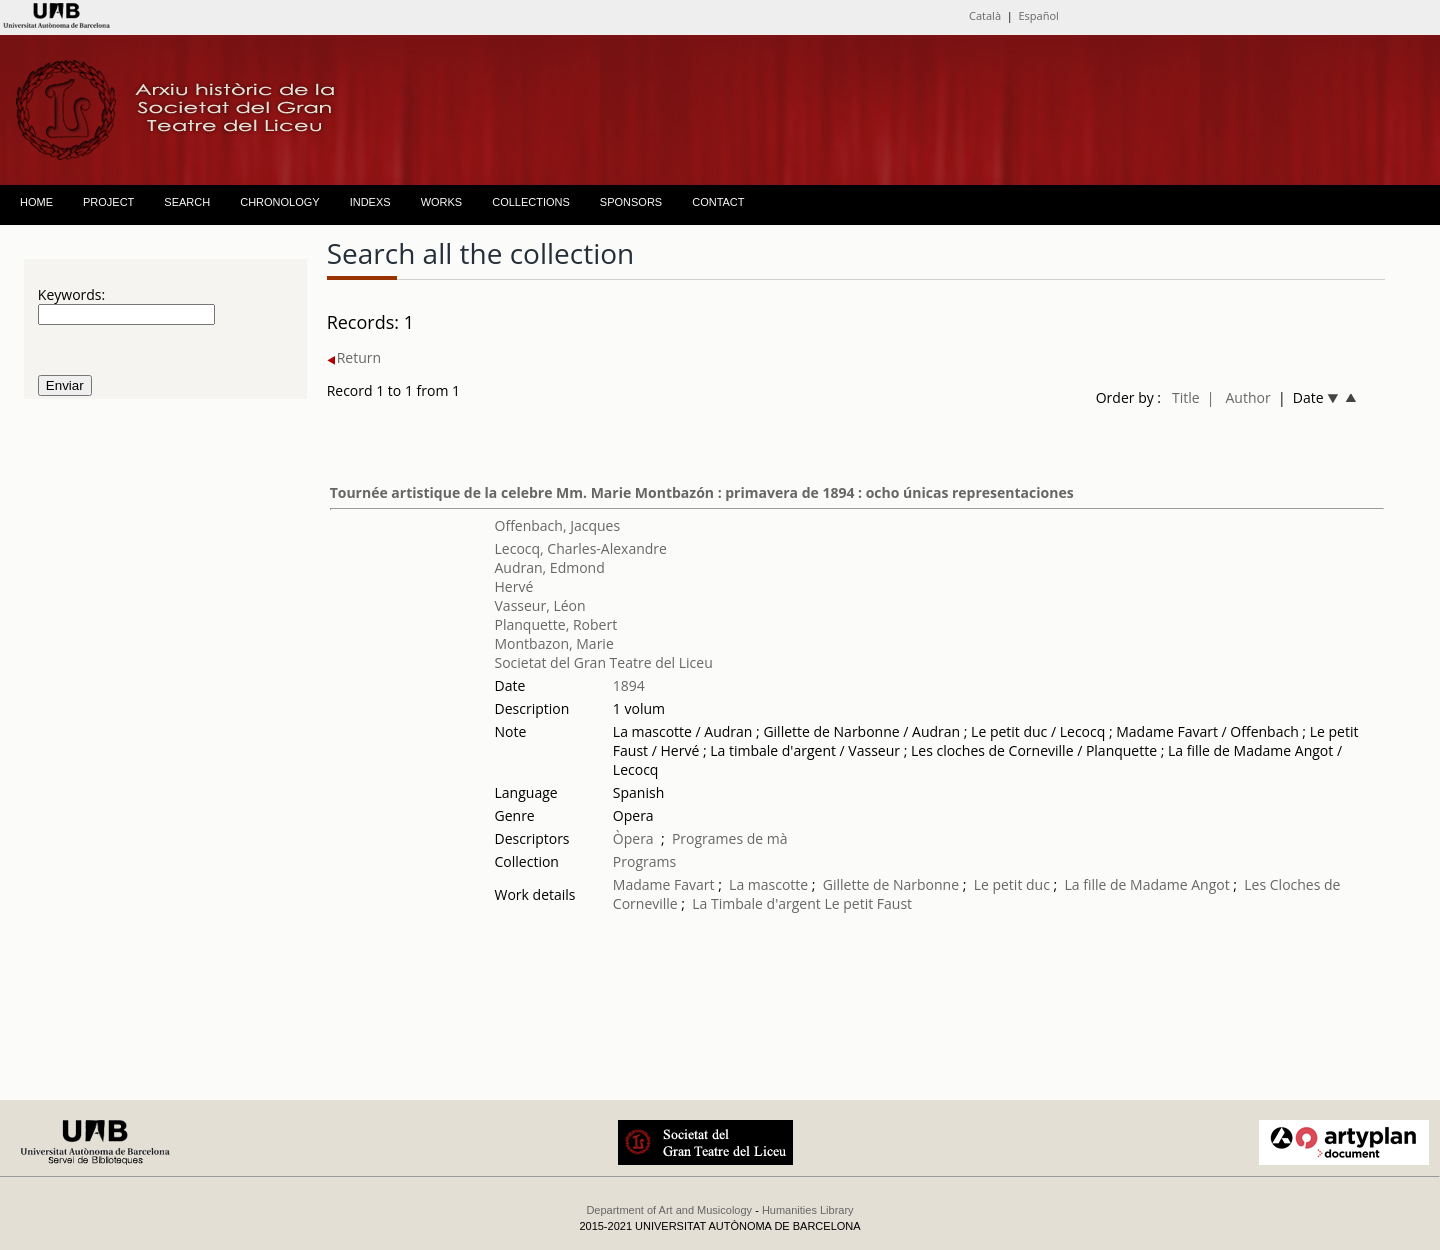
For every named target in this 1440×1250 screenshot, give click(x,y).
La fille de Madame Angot (1146, 884)
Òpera (633, 838)
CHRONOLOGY (279, 202)
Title (1186, 397)
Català (985, 15)
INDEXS (370, 202)
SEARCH (187, 202)
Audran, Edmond (550, 567)
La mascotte (768, 884)
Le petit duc (1012, 884)
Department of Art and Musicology (669, 1210)
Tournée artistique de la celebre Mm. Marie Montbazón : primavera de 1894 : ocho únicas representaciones (702, 492)
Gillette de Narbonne (891, 884)
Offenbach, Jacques (558, 525)
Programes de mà (730, 838)
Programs (644, 861)
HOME (36, 202)
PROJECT (108, 202)
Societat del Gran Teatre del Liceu (604, 662)
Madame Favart (664, 884)
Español (1039, 15)
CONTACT (718, 202)
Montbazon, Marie (554, 643)
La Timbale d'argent (756, 903)
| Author (1239, 397)
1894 (629, 685)
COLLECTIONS (531, 202)
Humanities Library (808, 1210)
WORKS (442, 202)
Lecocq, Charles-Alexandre (581, 548)
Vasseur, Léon (540, 605)
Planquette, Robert (556, 624)
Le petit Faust (868, 903)
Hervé (514, 586)
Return (354, 357)
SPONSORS (631, 202)
